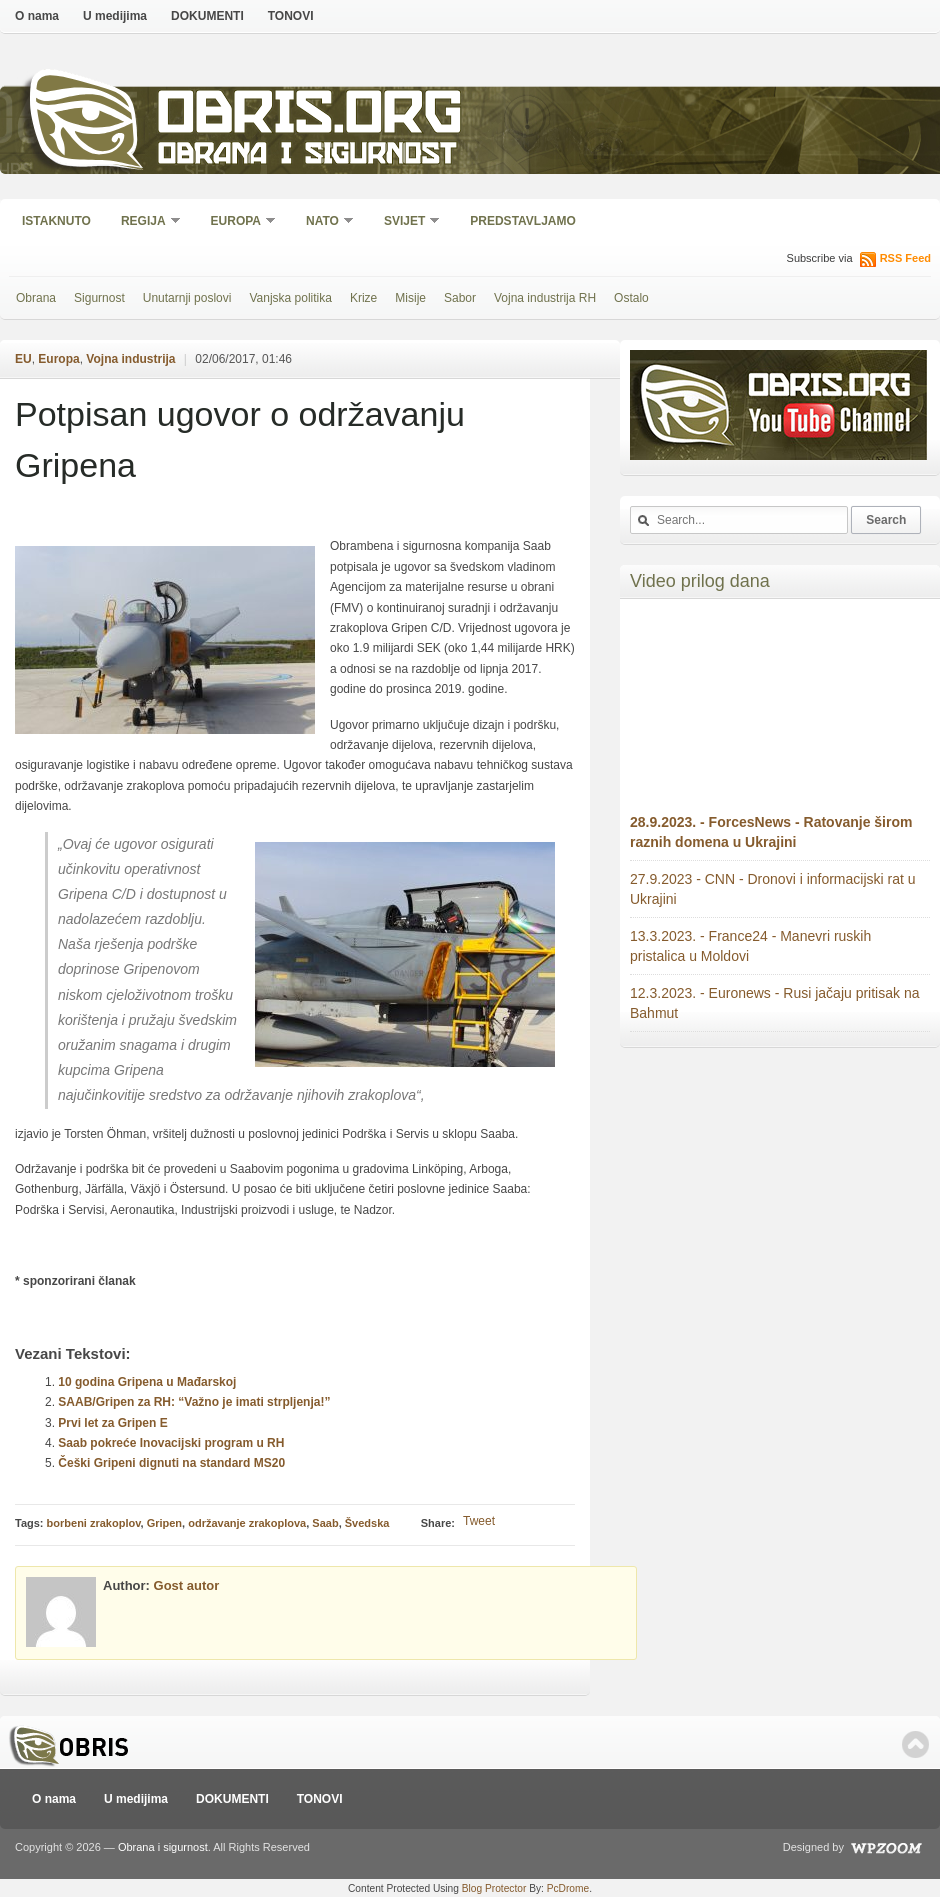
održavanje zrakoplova (247, 1523)
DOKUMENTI (207, 16)
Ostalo (631, 298)
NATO (323, 222)
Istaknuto (56, 221)
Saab (325, 1523)
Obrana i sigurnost (306, 156)
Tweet (479, 1521)
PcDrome (568, 1888)
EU (23, 359)
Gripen (164, 1523)
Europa (237, 222)
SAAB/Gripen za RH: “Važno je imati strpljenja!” (194, 1402)
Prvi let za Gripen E (112, 1423)
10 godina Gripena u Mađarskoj (147, 1382)
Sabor (460, 298)
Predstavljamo (523, 221)
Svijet (405, 222)
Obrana (36, 298)
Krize (363, 298)
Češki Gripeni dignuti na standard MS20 (171, 1463)
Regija (144, 222)
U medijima (115, 16)
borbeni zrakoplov (94, 1523)
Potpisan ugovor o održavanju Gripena (240, 439)
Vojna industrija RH (545, 298)
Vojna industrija (130, 359)
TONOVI (291, 16)
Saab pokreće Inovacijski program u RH (171, 1443)
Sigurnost (99, 298)
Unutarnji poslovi (187, 298)
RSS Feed (905, 258)
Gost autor (187, 1585)
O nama (37, 16)
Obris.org (310, 117)
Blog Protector (494, 1888)
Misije (410, 298)
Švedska (367, 1523)
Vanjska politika (290, 298)
